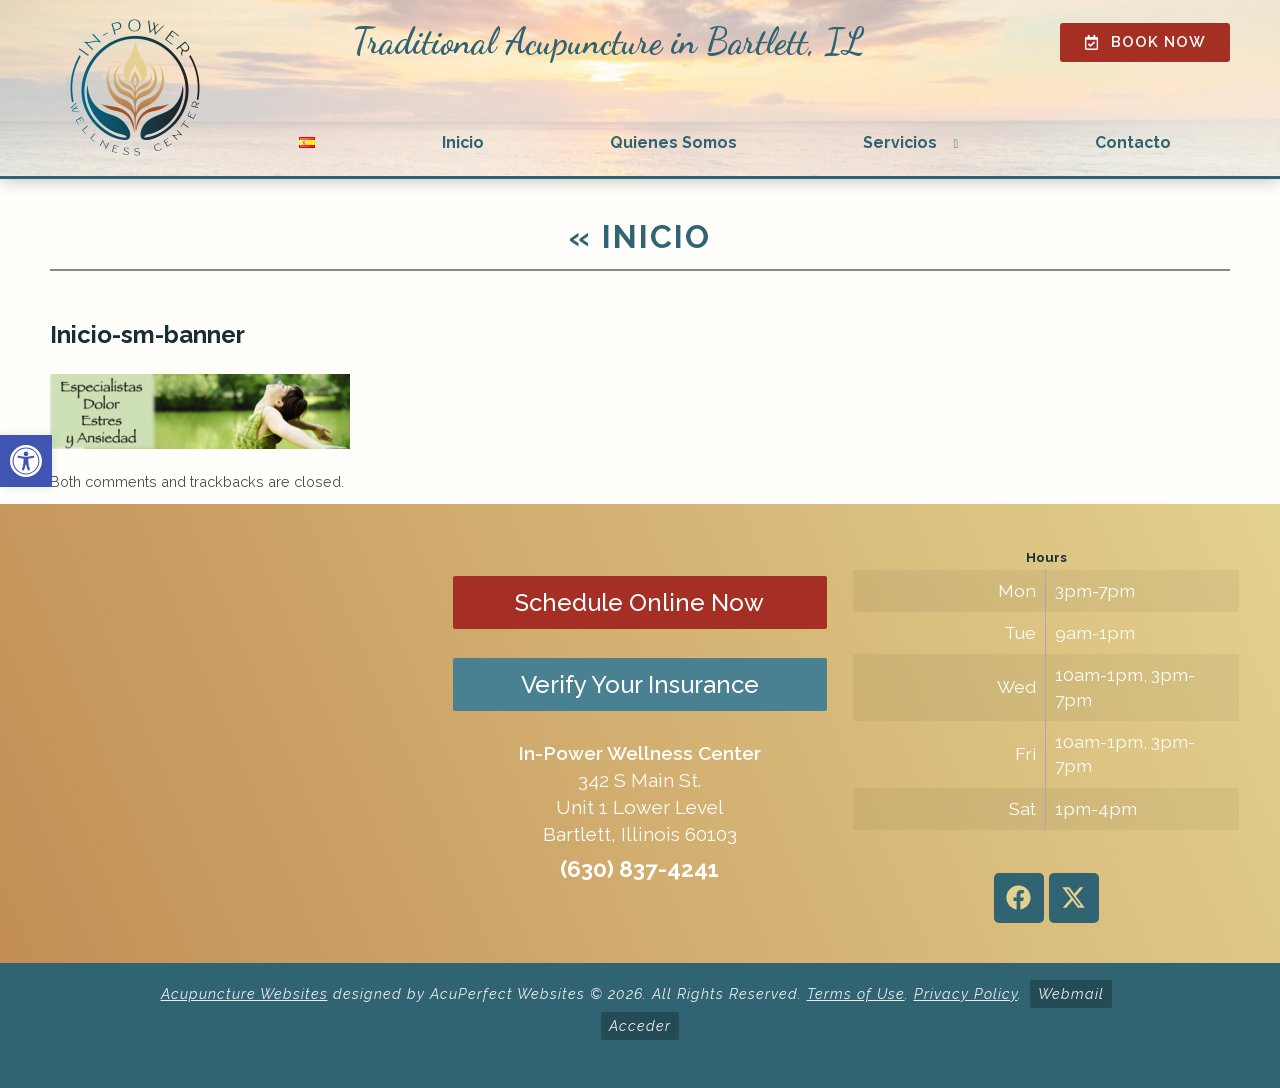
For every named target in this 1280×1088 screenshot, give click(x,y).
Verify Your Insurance (640, 684)
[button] (26, 461)
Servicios (900, 142)
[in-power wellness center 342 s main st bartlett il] (234, 734)
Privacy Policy (966, 993)
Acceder (640, 1025)
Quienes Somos (673, 142)
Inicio (463, 142)
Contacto (1133, 142)
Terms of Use (856, 993)
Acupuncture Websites (244, 993)
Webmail (1071, 993)
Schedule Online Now (639, 602)
